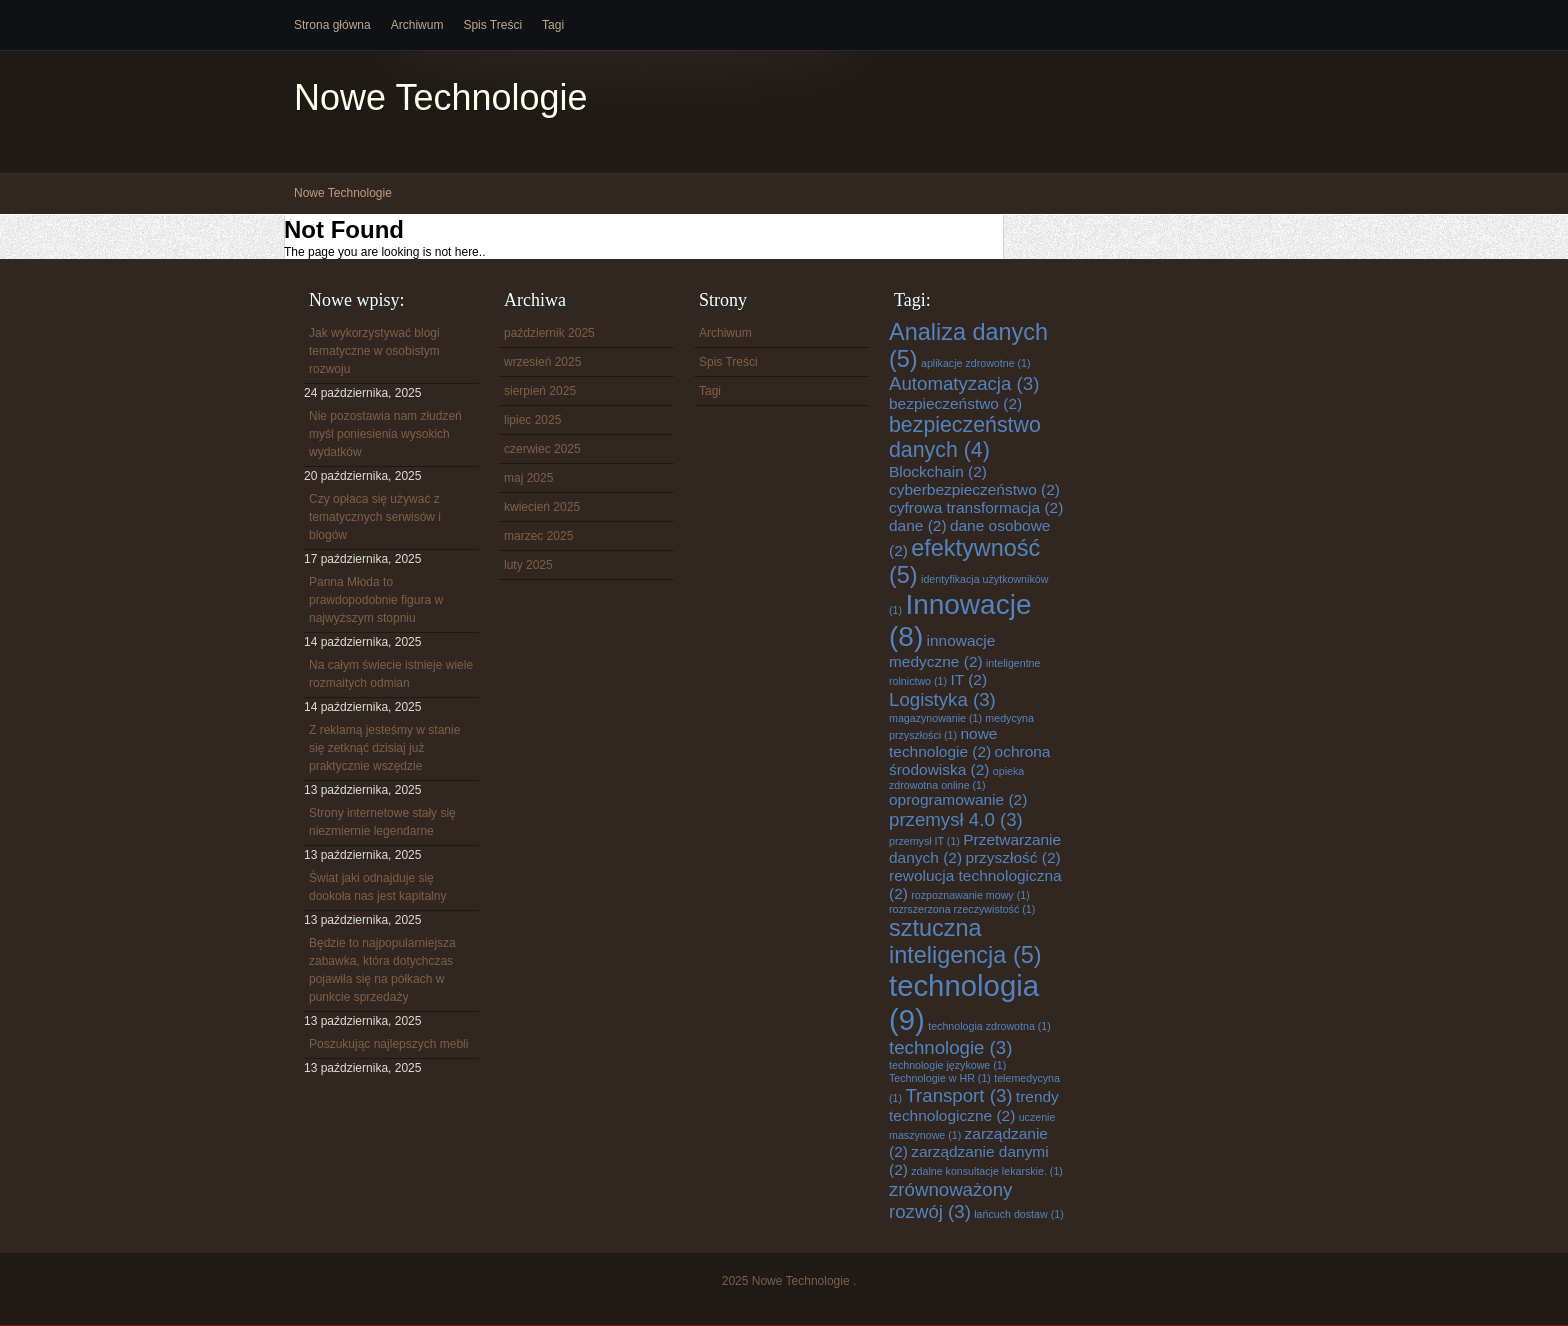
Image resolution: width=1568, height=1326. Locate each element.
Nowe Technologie (441, 97)
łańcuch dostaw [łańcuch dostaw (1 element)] (1018, 1214)
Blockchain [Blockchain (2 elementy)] (938, 471)
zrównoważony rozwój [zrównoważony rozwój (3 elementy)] (950, 1200)
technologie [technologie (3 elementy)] (950, 1047)
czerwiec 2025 (542, 449)
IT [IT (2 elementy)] (968, 679)
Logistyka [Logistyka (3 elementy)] (942, 699)
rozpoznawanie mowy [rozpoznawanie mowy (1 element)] (970, 895)
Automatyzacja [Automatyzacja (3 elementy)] (964, 383)
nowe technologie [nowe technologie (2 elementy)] (943, 742)
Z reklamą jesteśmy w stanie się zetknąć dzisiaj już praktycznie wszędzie (384, 748)
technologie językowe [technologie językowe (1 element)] (947, 1065)
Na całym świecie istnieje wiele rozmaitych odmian (391, 674)
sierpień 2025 (540, 391)
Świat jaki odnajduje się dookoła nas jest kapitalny (377, 887)
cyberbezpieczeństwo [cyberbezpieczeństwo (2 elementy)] (974, 489)
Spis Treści (492, 25)
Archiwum (417, 25)
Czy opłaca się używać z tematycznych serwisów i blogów (375, 517)
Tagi (553, 25)
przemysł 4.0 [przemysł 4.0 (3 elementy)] (956, 819)
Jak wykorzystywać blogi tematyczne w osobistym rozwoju (374, 351)
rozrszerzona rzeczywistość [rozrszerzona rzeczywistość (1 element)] (962, 909)
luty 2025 (528, 565)
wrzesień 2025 (542, 362)
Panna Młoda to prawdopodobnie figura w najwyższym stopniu (376, 600)
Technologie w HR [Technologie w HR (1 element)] (940, 1078)
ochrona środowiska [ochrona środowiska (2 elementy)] (969, 760)
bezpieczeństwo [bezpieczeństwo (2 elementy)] (955, 403)
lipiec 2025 (532, 420)
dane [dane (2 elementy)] (918, 525)
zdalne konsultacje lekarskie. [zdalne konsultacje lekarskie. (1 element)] (987, 1171)
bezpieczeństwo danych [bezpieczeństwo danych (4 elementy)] (965, 437)
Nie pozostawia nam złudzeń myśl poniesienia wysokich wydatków (385, 434)
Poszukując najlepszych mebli (388, 1044)
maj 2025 (528, 478)
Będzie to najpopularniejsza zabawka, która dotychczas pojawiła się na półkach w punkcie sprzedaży (382, 970)
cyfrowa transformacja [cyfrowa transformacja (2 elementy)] (976, 507)
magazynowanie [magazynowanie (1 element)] (935, 718)
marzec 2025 (538, 536)
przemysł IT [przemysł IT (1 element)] (924, 841)
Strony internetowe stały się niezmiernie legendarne (382, 822)
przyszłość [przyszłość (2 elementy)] (1012, 857)
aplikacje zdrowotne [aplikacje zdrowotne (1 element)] (976, 363)
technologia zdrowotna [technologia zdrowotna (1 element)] (989, 1026)
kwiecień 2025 (542, 507)
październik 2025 (549, 333)
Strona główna (332, 25)
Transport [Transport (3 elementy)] (958, 1095)
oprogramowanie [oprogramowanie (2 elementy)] (958, 799)
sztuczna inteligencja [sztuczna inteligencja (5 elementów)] (965, 941)
